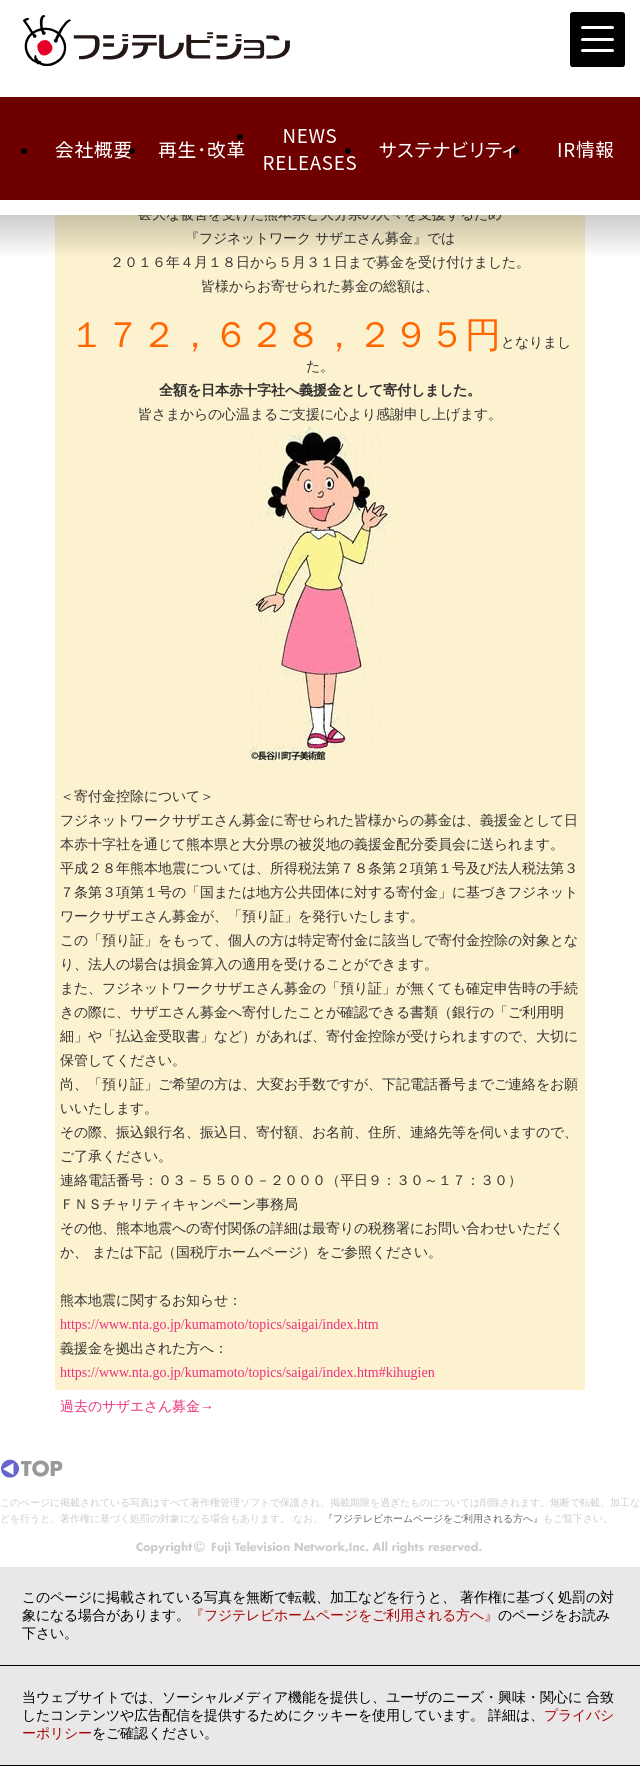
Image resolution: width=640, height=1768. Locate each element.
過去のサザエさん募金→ (137, 1406)
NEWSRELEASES (310, 148)
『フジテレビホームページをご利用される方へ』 (433, 1518)
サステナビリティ (448, 148)
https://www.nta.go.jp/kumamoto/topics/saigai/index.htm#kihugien (247, 1372)
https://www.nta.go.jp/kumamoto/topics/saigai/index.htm (219, 1324)
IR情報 (586, 148)
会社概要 (94, 148)
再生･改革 (202, 148)
